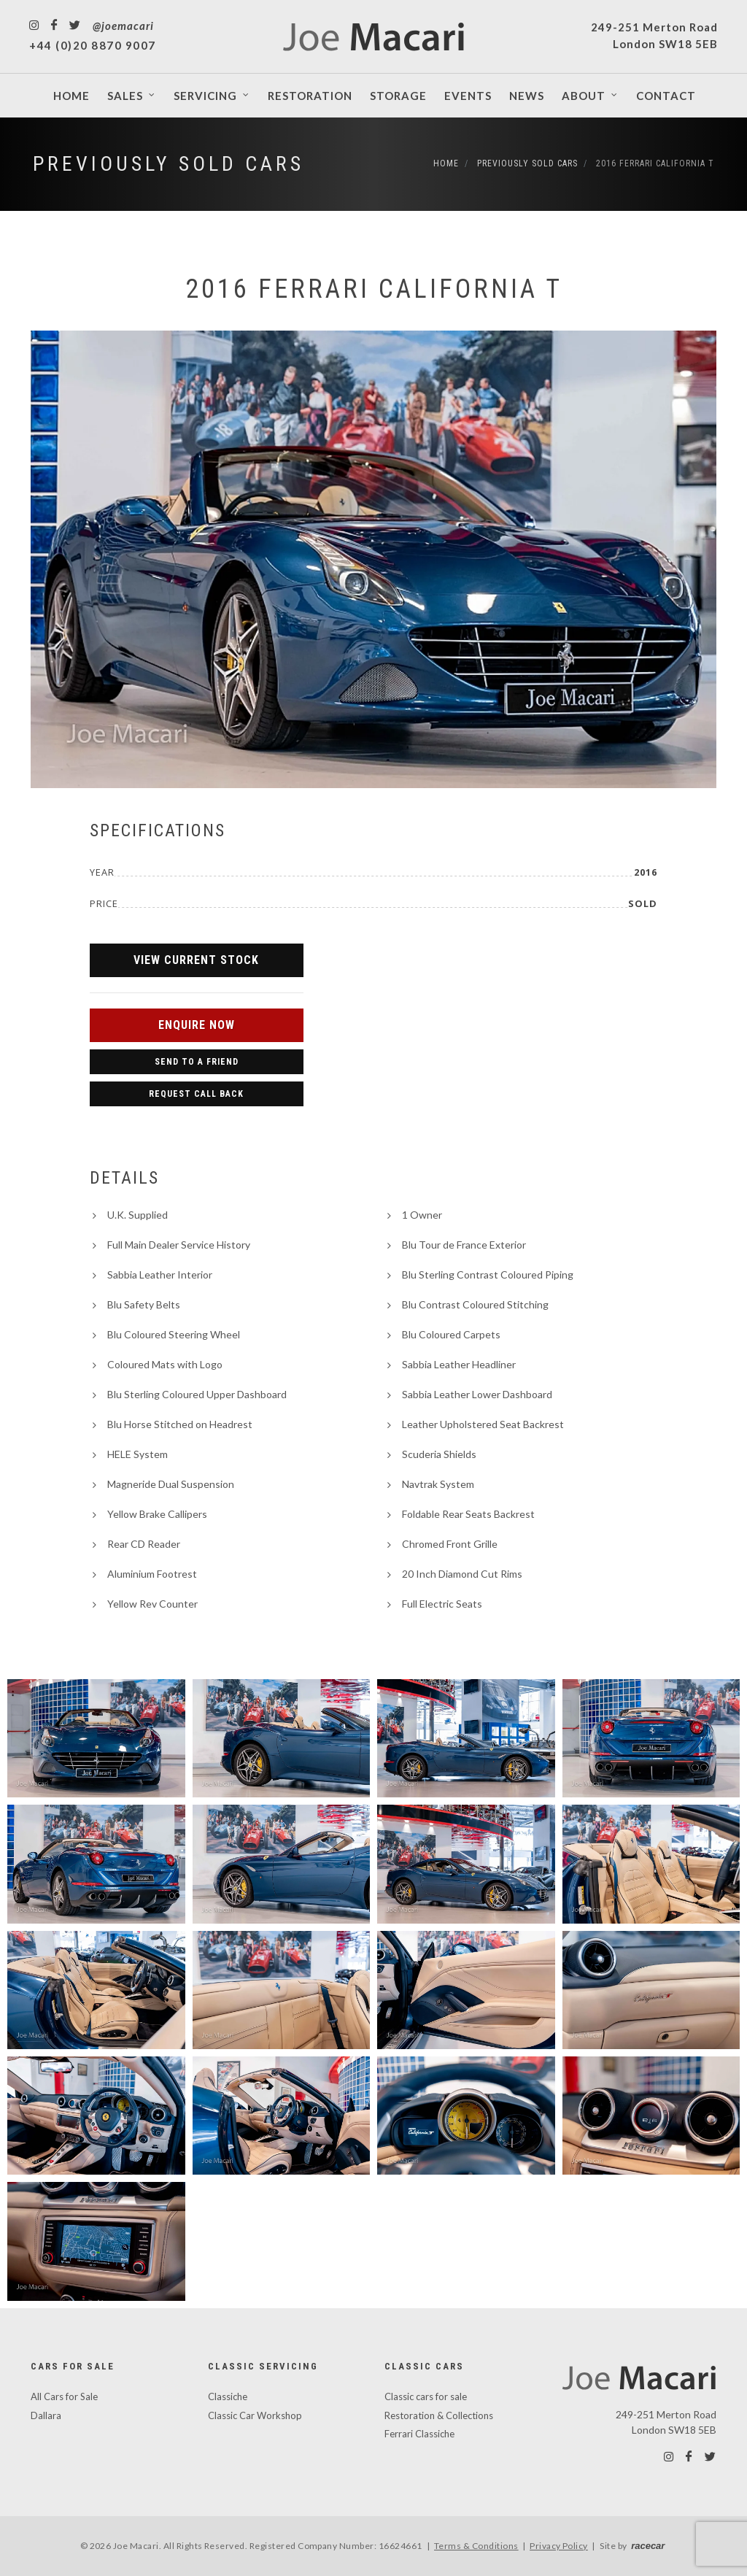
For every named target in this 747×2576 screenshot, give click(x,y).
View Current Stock (196, 960)
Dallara (46, 2415)
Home (446, 163)
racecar (648, 2545)
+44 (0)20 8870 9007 (92, 45)
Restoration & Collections (438, 2415)
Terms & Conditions (476, 2545)
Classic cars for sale (425, 2396)
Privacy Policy (559, 2545)
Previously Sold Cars (168, 164)
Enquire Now (196, 1025)
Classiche (227, 2396)
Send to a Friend (197, 1062)
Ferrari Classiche (419, 2434)
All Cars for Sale (64, 2396)
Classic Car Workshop (255, 2415)
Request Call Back (196, 1094)
